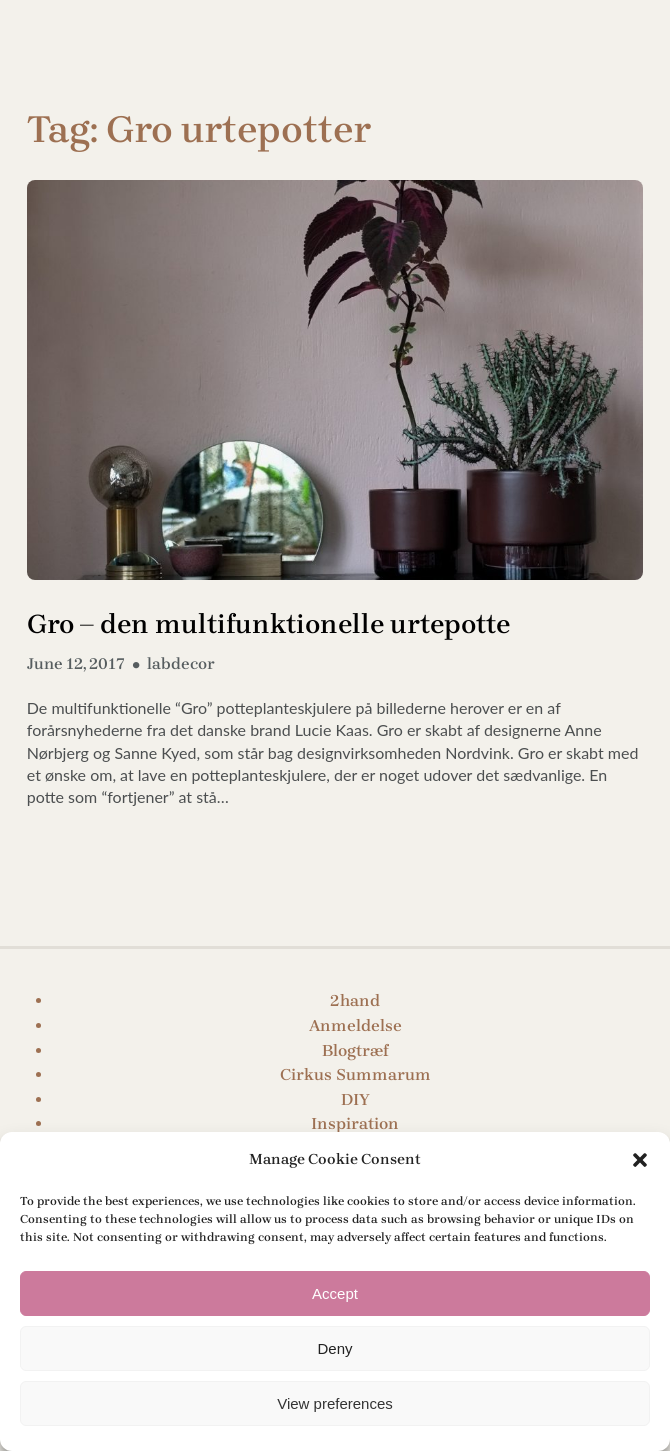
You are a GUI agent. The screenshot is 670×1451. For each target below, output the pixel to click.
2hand (355, 1000)
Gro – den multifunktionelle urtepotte (268, 624)
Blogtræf (355, 1050)
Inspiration (355, 1123)
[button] (640, 1160)
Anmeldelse (355, 1025)
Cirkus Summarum (355, 1074)
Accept (335, 1293)
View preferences (335, 1403)
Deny (334, 1348)
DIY (355, 1099)
